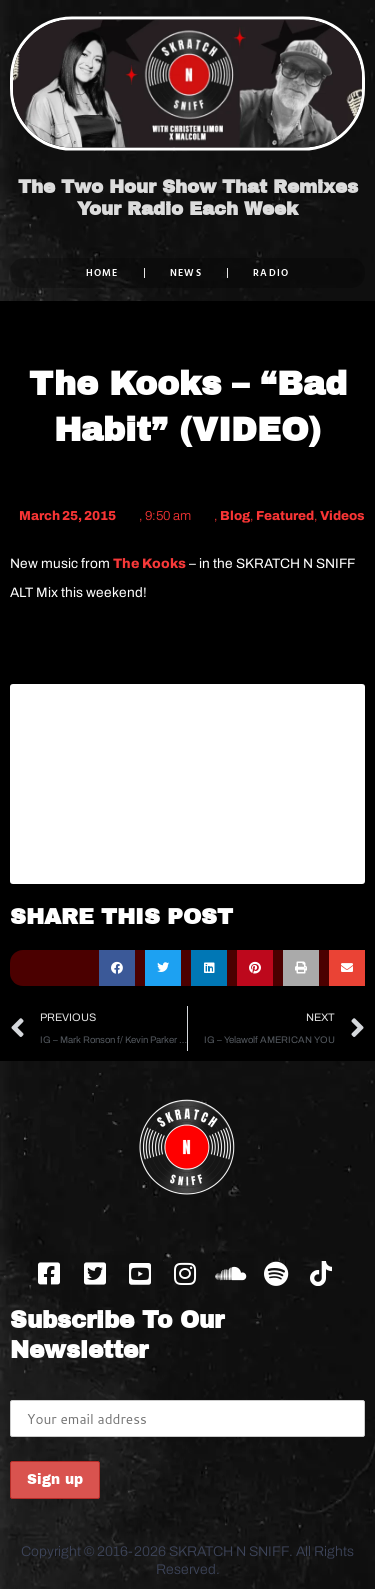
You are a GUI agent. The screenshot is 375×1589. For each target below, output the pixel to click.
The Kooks (149, 563)
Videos (342, 516)
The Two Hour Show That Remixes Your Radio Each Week (188, 198)
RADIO (271, 272)
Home (102, 272)
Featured (285, 516)
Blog (235, 516)
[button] (117, 968)
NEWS (186, 272)
